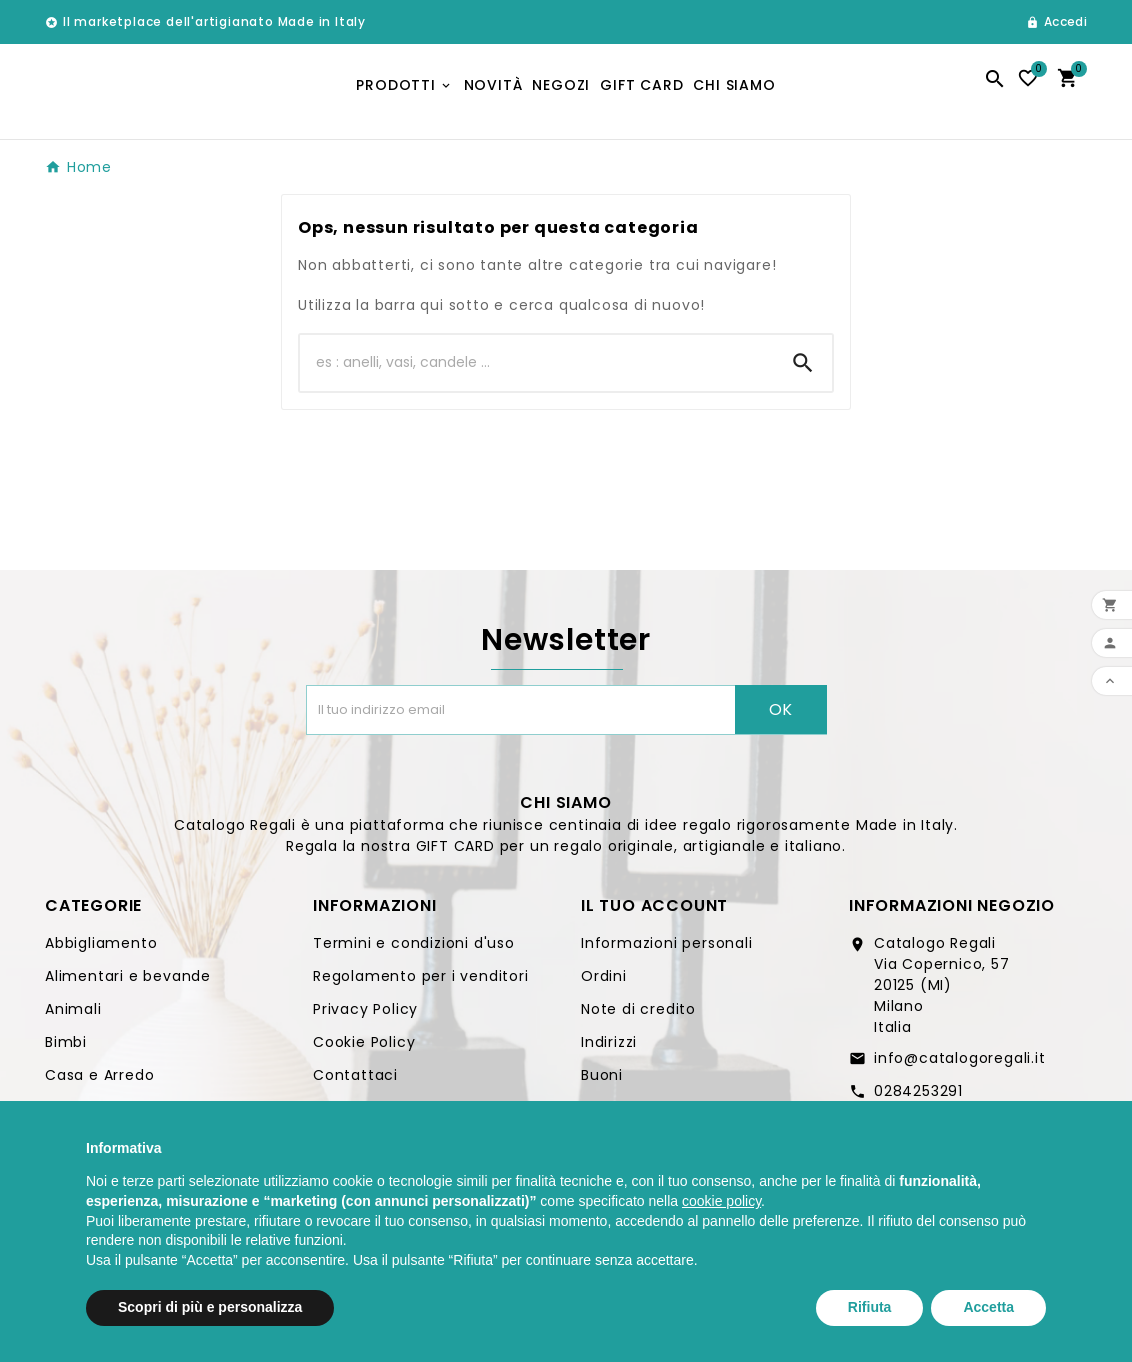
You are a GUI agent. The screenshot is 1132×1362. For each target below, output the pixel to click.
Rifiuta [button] (870, 1307)
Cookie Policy (364, 1049)
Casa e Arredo (99, 1082)
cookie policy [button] (721, 1201)
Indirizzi (609, 1049)
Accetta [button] (988, 1307)
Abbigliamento (101, 950)
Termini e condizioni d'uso (414, 950)
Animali (73, 1016)
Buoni (602, 1082)
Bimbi (66, 1049)
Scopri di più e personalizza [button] (210, 1307)
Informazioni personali (667, 950)
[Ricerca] (537, 370)
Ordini (604, 983)
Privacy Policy (365, 1016)
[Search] (803, 370)
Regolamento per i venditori (421, 983)
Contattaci (355, 1082)
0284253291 (918, 1098)
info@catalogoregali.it (960, 1065)
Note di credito (638, 1016)
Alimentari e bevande (128, 983)
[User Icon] (1056, 22)
